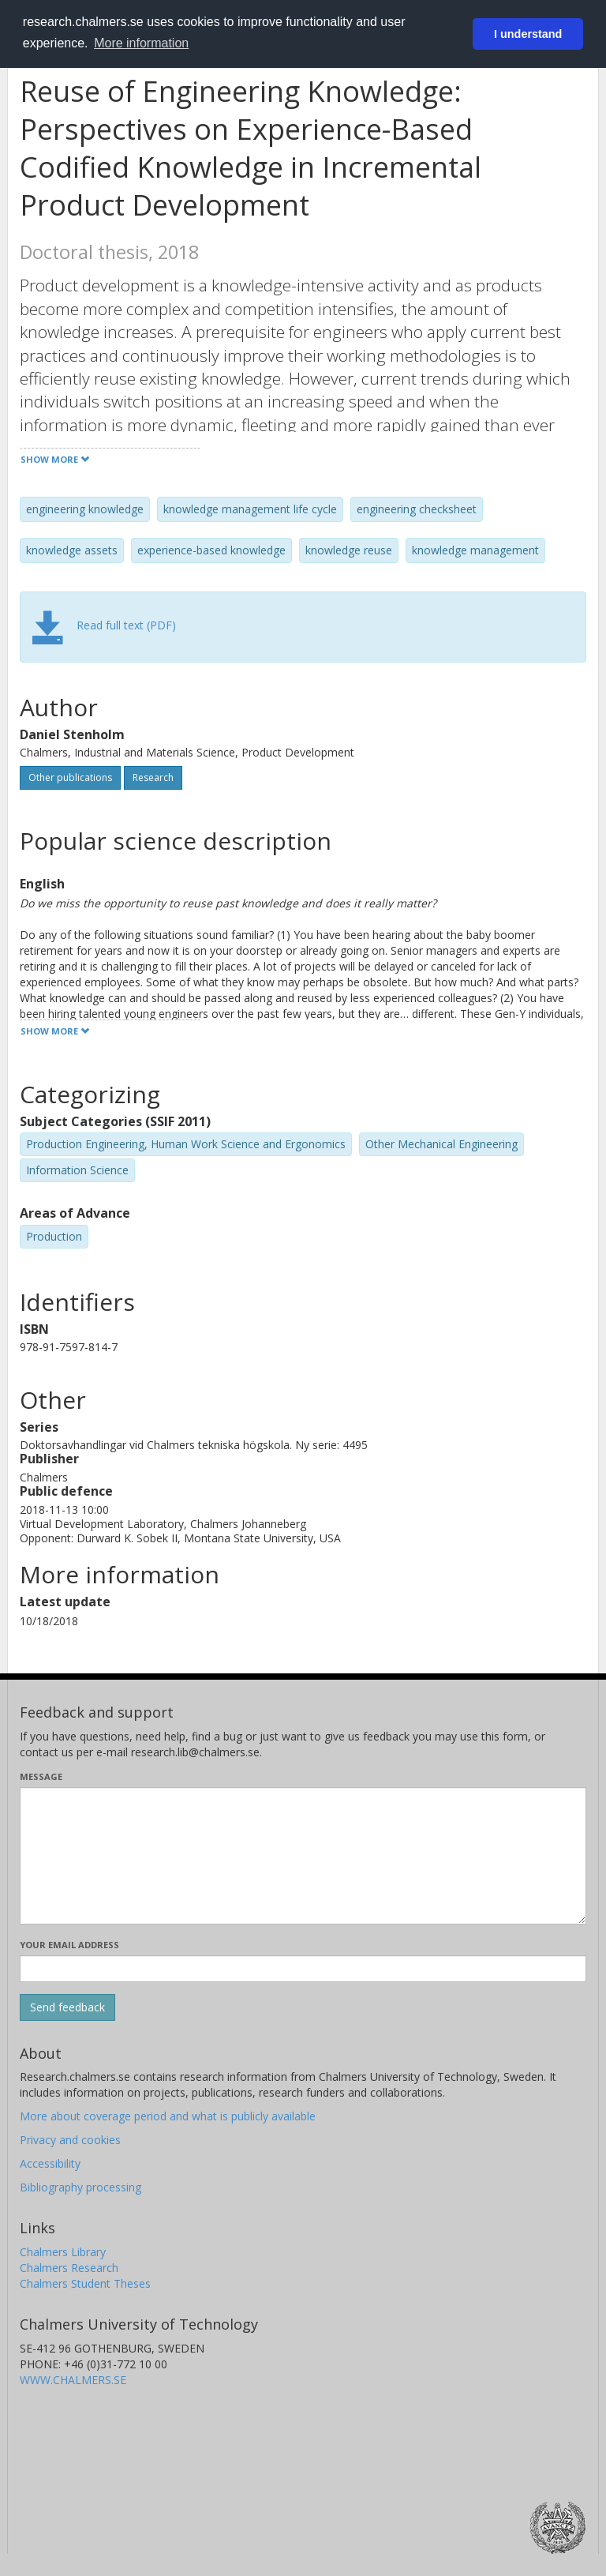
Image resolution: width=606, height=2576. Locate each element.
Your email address (69, 1945)
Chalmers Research (69, 2267)
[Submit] (67, 2007)
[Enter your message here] (303, 1855)
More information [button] (141, 43)
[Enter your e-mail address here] (303, 1968)
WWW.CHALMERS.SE (73, 2379)
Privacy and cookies (70, 2139)
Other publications (70, 777)
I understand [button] (528, 34)
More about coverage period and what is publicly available (168, 2116)
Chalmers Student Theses (85, 2283)
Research (153, 777)
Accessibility (50, 2163)
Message (41, 1776)
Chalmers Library (63, 2251)
